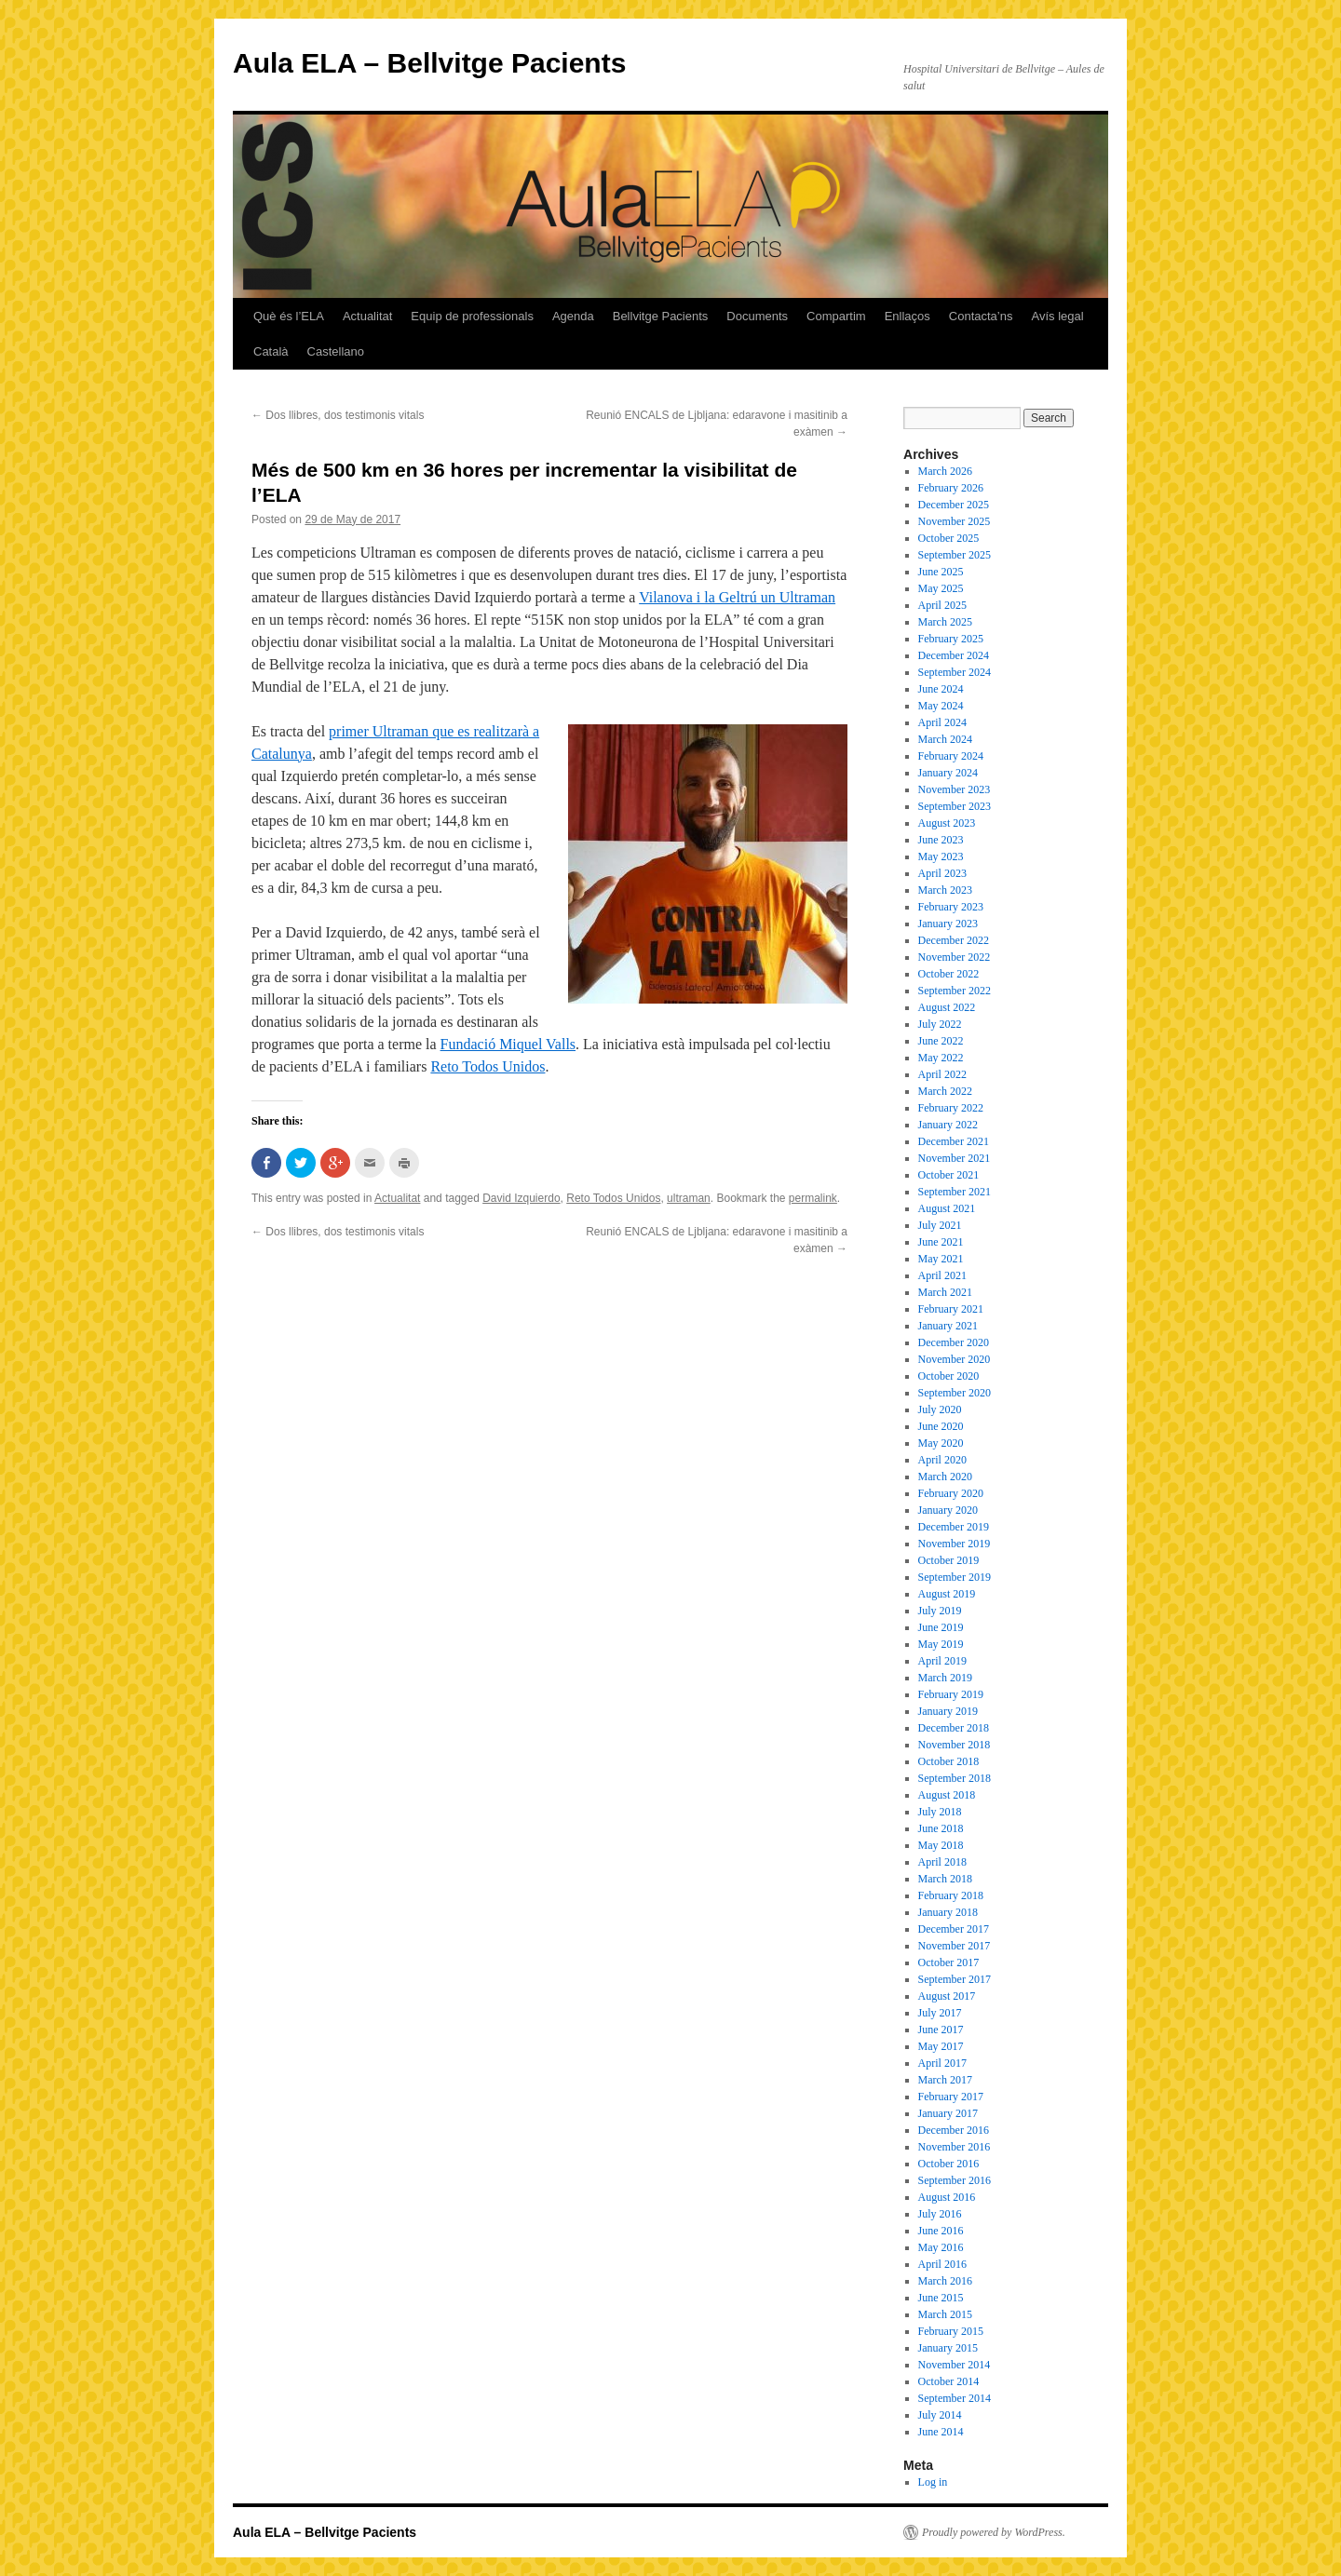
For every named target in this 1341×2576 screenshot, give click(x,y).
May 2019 (941, 1644)
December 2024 (953, 655)
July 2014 (940, 2414)
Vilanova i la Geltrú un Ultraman (737, 597)
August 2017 (947, 1996)
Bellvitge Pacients (661, 316)
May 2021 (941, 1258)
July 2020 (940, 1409)
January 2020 (948, 1510)
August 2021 (947, 1208)
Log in (933, 2481)
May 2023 (941, 856)
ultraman (689, 1198)
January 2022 (948, 1124)
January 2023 (948, 923)
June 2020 (941, 1426)
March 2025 (945, 621)
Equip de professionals (472, 316)
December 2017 (953, 1928)
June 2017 (941, 2029)
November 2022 (954, 957)
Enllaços (907, 316)
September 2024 (954, 672)
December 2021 (953, 1141)
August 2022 (947, 1007)
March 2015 (945, 2314)
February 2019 (950, 1694)
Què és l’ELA (288, 316)
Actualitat (367, 316)
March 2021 (945, 1292)
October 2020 (949, 1375)
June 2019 (941, 1627)
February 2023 (950, 906)
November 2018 (954, 1744)
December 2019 (953, 1526)
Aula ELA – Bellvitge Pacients (429, 62)
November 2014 (954, 2364)
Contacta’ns (981, 316)
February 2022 (950, 1107)
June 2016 (941, 2230)
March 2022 (945, 1091)
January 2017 (948, 2113)
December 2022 (953, 940)
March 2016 (945, 2280)
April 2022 (942, 1074)
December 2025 (953, 504)
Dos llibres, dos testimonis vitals (337, 415)
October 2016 (949, 2163)
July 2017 (940, 2012)
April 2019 (942, 1660)
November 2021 (954, 1158)
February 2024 (950, 755)
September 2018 (954, 1778)
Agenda (573, 316)
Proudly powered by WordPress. (993, 2532)
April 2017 (942, 2063)
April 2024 (942, 722)
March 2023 (945, 890)
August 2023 (947, 822)
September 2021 (954, 1191)
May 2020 (941, 1443)
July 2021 (940, 1225)
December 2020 (953, 1342)
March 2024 (945, 739)
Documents (757, 316)
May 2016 (941, 2247)
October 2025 (949, 538)
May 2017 (941, 2046)
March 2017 (945, 2079)
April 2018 (942, 1861)
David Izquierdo (521, 1198)
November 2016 (954, 2146)
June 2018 (941, 1828)
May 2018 (941, 1845)
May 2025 (941, 588)
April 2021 (942, 1275)
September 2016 (954, 2180)
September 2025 (954, 554)
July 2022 (940, 1024)
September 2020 (954, 1392)
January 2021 (948, 1325)
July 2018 (940, 1811)
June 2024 (941, 688)
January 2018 (948, 1912)
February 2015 (950, 2331)
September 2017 (954, 1979)
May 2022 (941, 1057)
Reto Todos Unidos (487, 1066)
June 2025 (941, 571)
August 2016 (947, 2197)
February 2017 (950, 2096)
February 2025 (950, 638)
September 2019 (954, 1577)
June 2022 (941, 1040)
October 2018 (949, 1761)
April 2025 (942, 605)
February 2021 (950, 1308)
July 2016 (940, 2213)
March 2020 (945, 1476)
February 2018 (950, 1895)
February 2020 (950, 1493)
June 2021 (941, 1241)
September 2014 (954, 2398)
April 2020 (942, 1459)
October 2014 (949, 2381)
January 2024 (948, 772)
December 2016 (953, 2130)
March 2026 (945, 471)
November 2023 (954, 789)
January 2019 (948, 1711)
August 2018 (947, 1794)
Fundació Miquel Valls (508, 1044)
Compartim (836, 316)
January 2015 (948, 2347)
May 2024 (941, 705)
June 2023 (941, 839)
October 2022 (949, 973)
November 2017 (954, 1945)
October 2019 (949, 1560)
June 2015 (941, 2297)
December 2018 (953, 1727)
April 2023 (942, 873)
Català (271, 351)
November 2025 (954, 521)
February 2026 (950, 487)
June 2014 (941, 2431)
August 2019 (947, 1593)
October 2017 (949, 1962)
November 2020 (954, 1359)
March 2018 (945, 1878)
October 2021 (949, 1174)
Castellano (335, 351)
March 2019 (945, 1677)
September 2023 (954, 806)
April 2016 (942, 2264)
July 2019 (940, 1610)
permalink (813, 1198)
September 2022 (954, 990)
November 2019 (954, 1543)
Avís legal (1057, 316)
